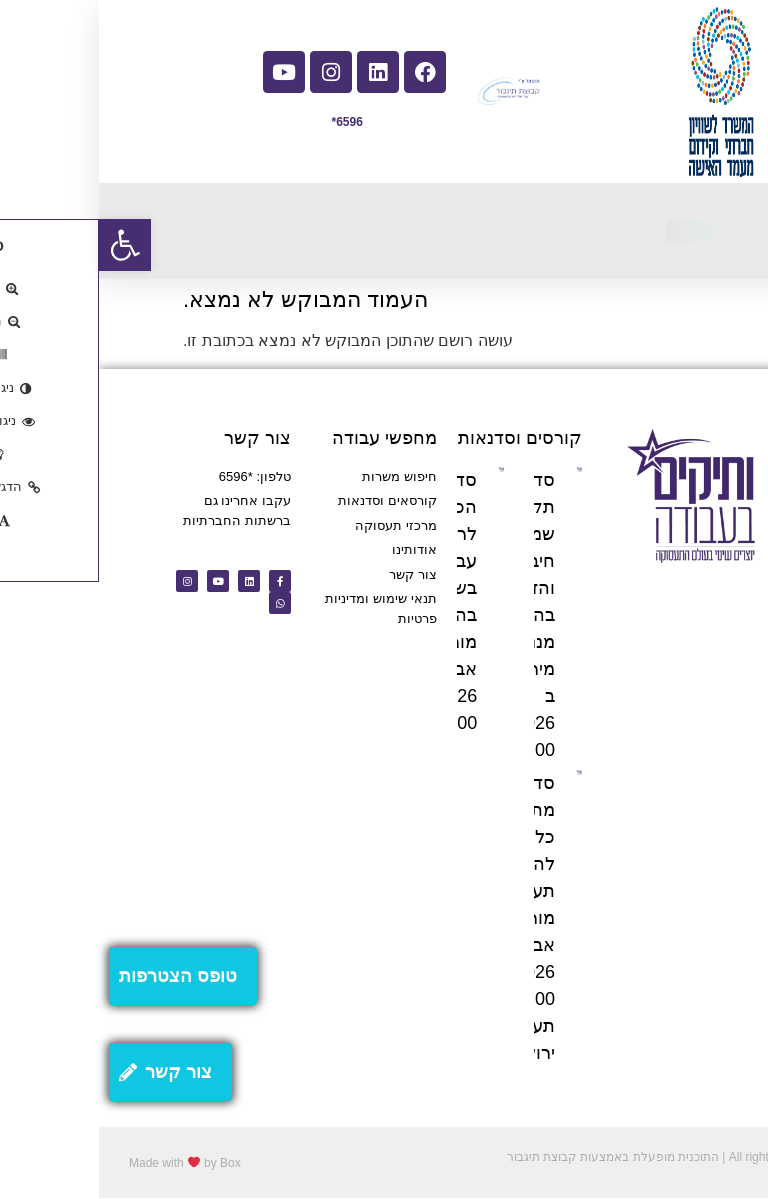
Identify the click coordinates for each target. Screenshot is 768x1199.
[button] (26, 245)
